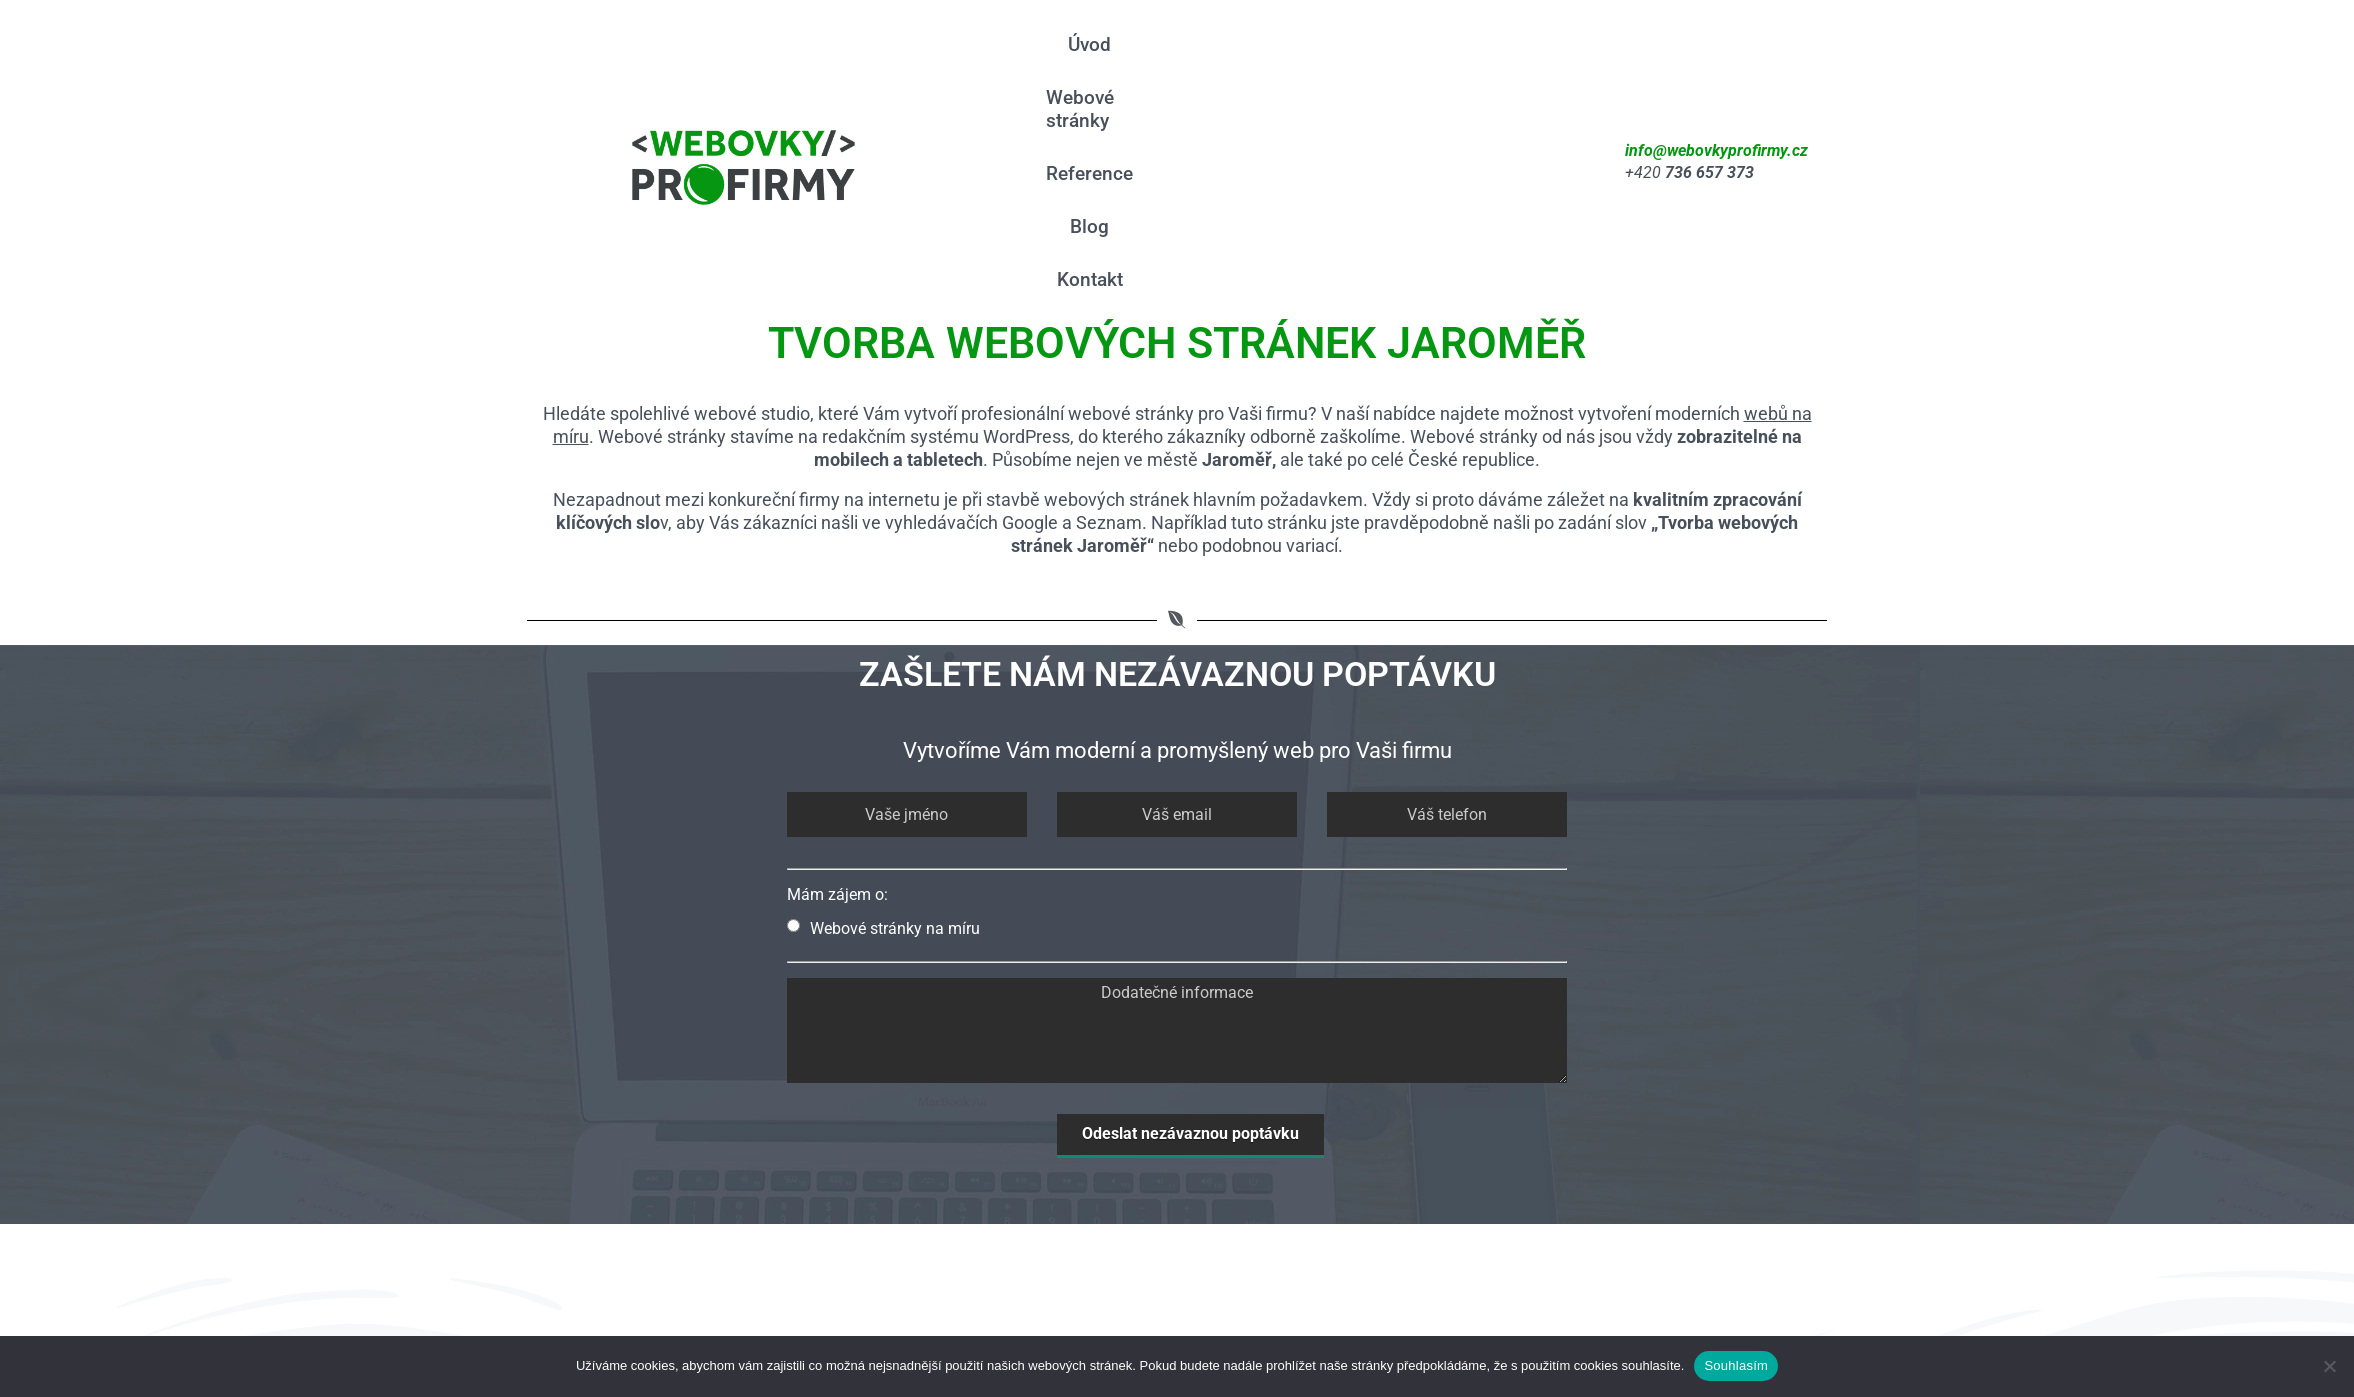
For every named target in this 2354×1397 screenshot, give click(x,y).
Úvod (1076, 64)
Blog (1430, 64)
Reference (1337, 64)
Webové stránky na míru (883, 733)
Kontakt (1513, 64)
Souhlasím (1736, 1365)
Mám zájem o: (837, 699)
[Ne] (2329, 1366)
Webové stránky (1196, 64)
